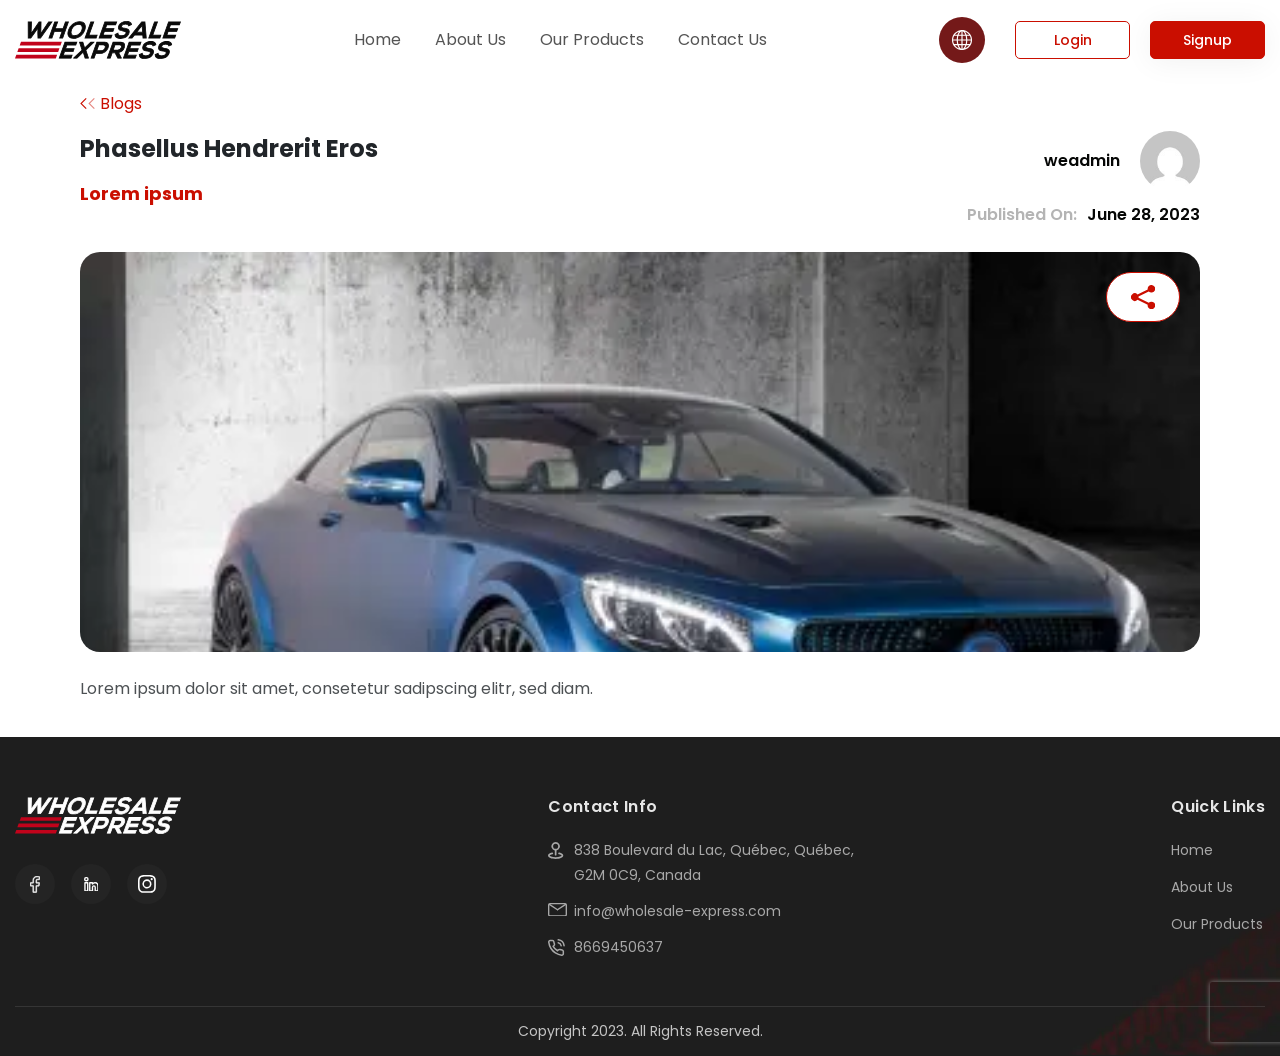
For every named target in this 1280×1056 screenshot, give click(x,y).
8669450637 (618, 947)
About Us (470, 39)
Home (377, 39)
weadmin (1082, 160)
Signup (1207, 40)
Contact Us (722, 39)
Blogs (121, 103)
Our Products (592, 39)
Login (1073, 40)
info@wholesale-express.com (677, 911)
